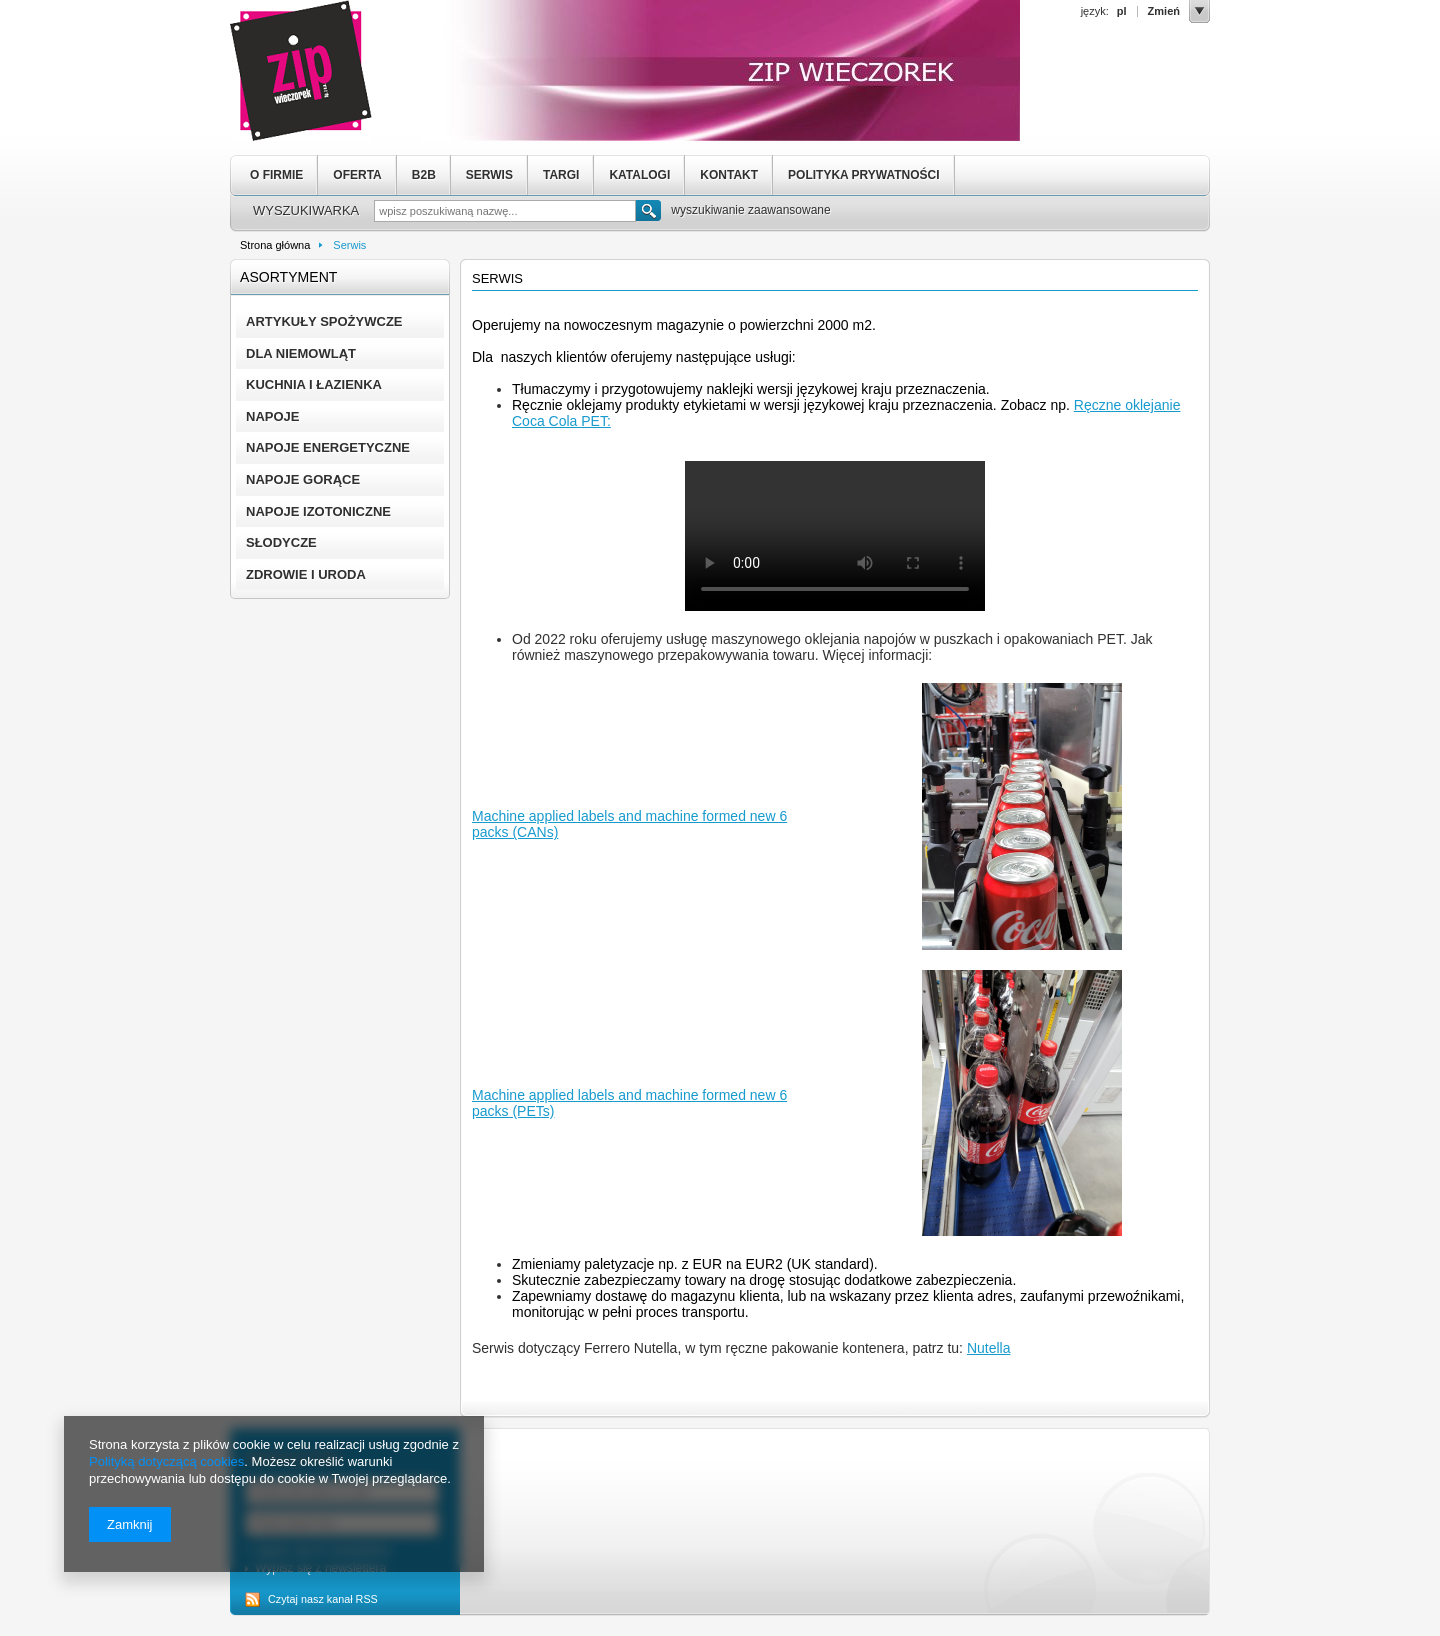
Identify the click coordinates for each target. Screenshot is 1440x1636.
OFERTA (357, 175)
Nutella (989, 1348)
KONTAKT (729, 175)
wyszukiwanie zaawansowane (750, 210)
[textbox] (505, 211)
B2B (424, 175)
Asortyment (288, 277)
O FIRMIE (276, 175)
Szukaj (648, 213)
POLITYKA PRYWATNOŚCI (864, 175)
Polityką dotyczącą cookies (166, 1461)
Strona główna (275, 245)
